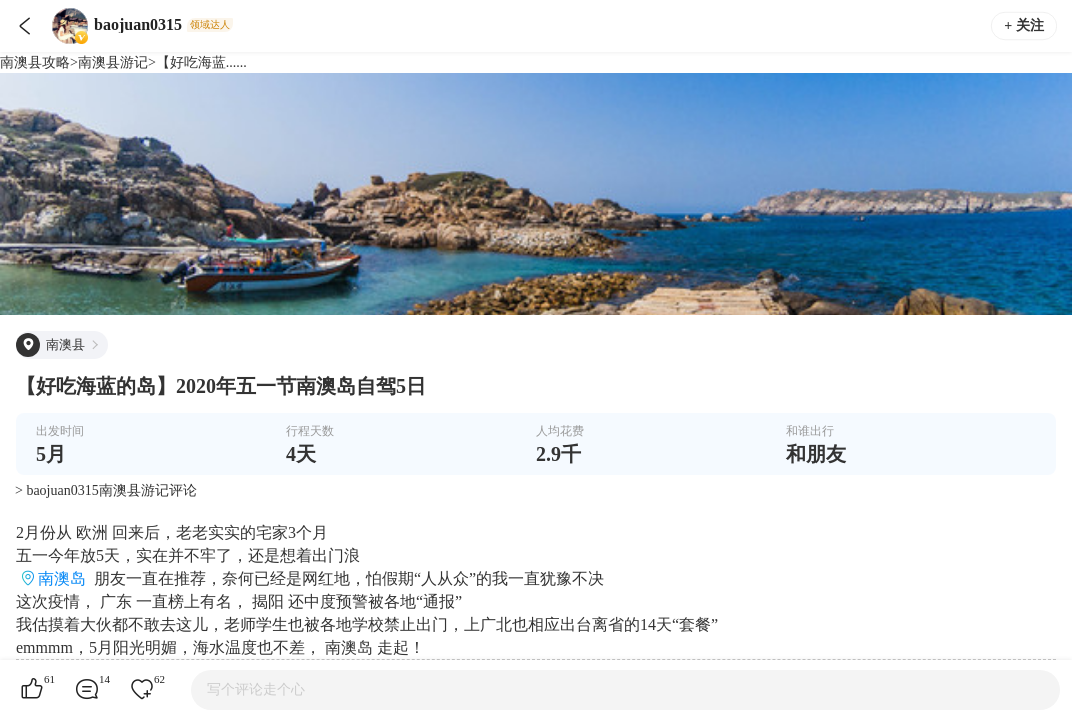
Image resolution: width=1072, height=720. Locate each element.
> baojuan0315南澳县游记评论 (106, 490)
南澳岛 (62, 578)
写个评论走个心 (256, 689)
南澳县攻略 (35, 62)
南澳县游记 (113, 62)
